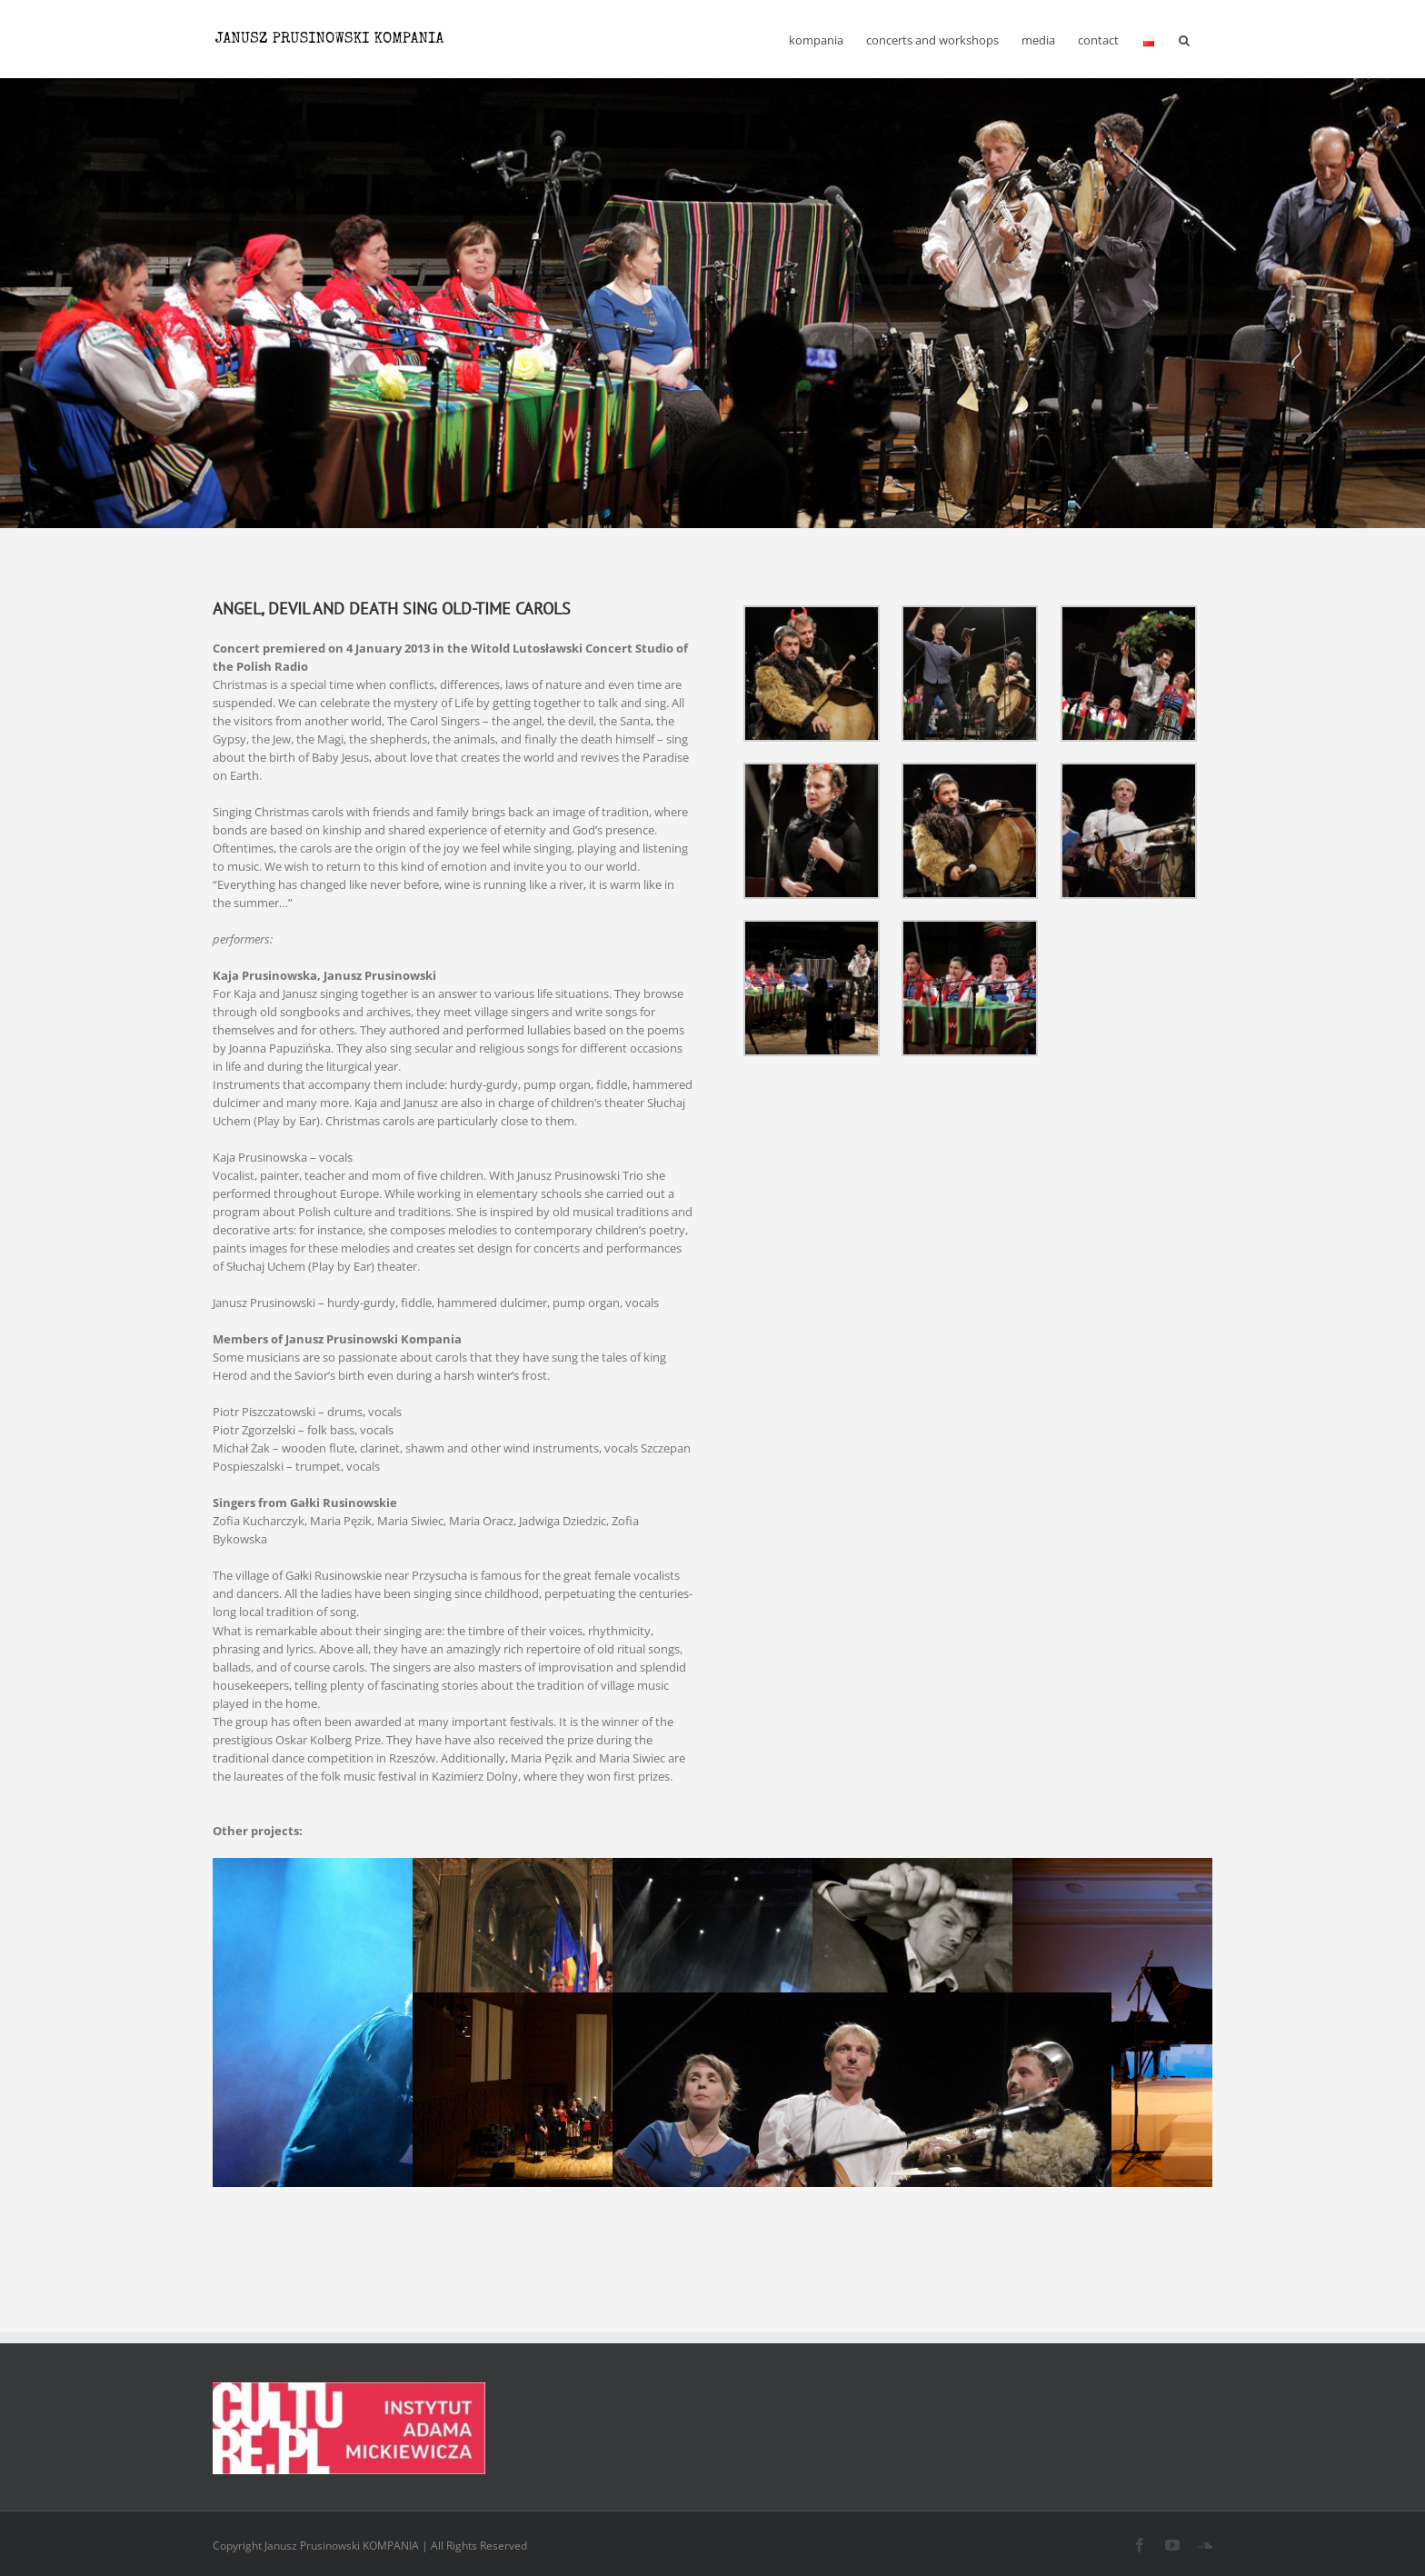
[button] (1184, 39)
